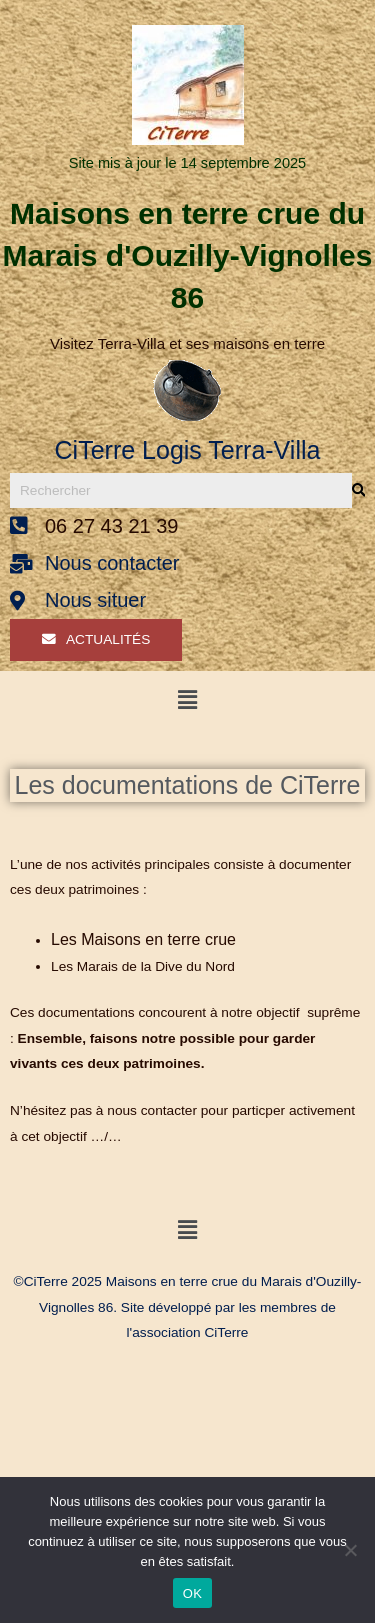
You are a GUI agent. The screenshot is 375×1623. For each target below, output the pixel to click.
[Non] (350, 1550)
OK (192, 1593)
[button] (187, 700)
